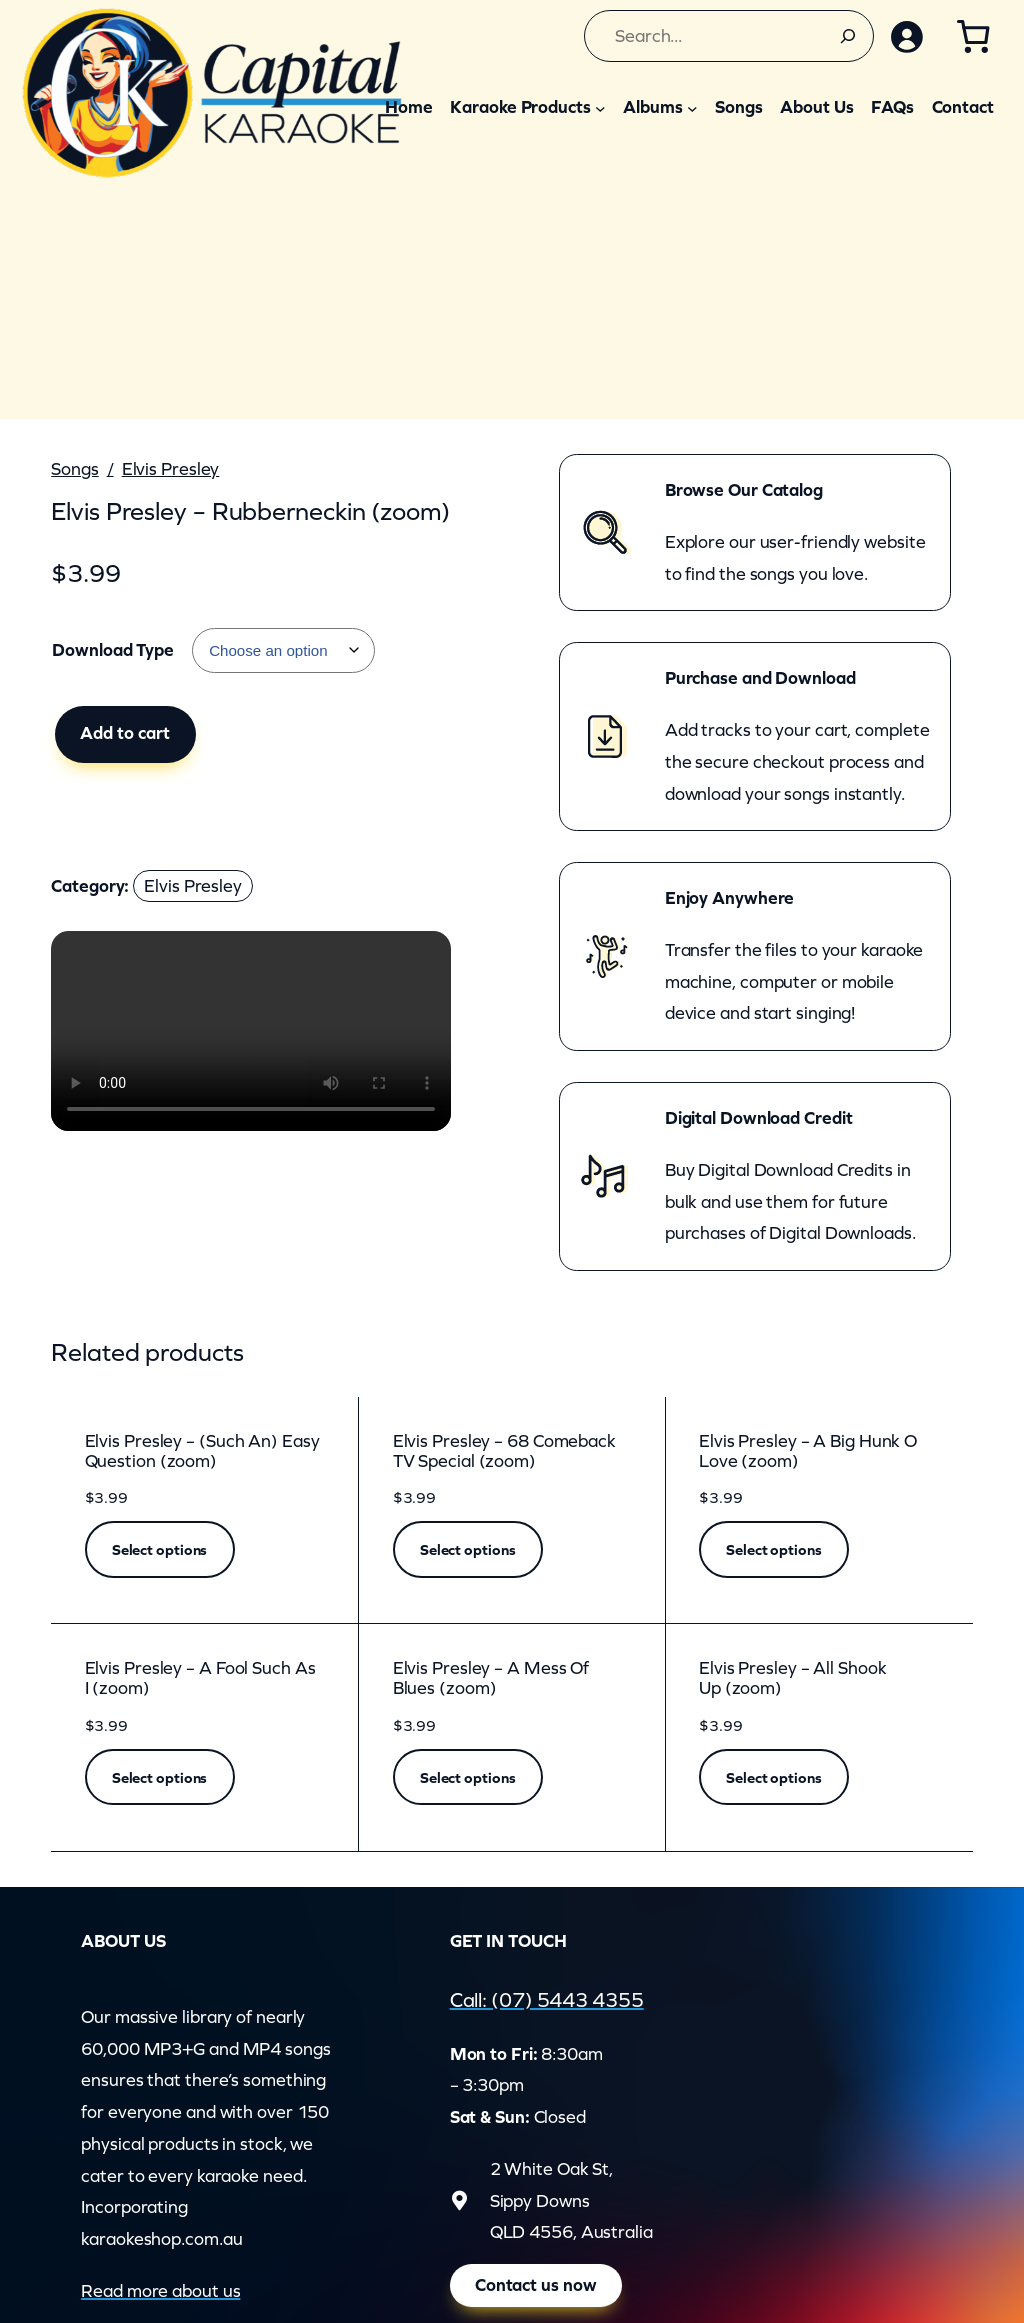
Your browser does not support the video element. (251, 1031)
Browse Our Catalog (744, 490)
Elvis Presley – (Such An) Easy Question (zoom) (202, 1451)
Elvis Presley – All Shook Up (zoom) (793, 1678)
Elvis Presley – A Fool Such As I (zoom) (200, 1678)
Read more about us (160, 2291)
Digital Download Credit (759, 1118)
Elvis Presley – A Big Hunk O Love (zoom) (808, 1451)
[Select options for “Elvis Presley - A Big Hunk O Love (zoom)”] (774, 1549)
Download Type (113, 650)
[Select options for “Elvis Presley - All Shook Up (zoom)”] (774, 1777)
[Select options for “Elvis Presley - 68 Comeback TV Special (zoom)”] (468, 1549)
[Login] (906, 36)
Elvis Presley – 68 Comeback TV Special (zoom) (504, 1451)
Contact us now (536, 2285)
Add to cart (125, 733)
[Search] (848, 36)
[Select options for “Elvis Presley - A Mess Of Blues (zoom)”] (468, 1777)
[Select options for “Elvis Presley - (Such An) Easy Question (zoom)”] (160, 1549)
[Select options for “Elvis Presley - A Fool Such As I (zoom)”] (160, 1777)
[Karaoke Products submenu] (600, 107)
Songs (75, 469)
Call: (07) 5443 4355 (547, 1999)
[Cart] (972, 36)
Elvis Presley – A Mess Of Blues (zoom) (491, 1678)
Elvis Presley (171, 469)
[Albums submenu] (692, 107)
